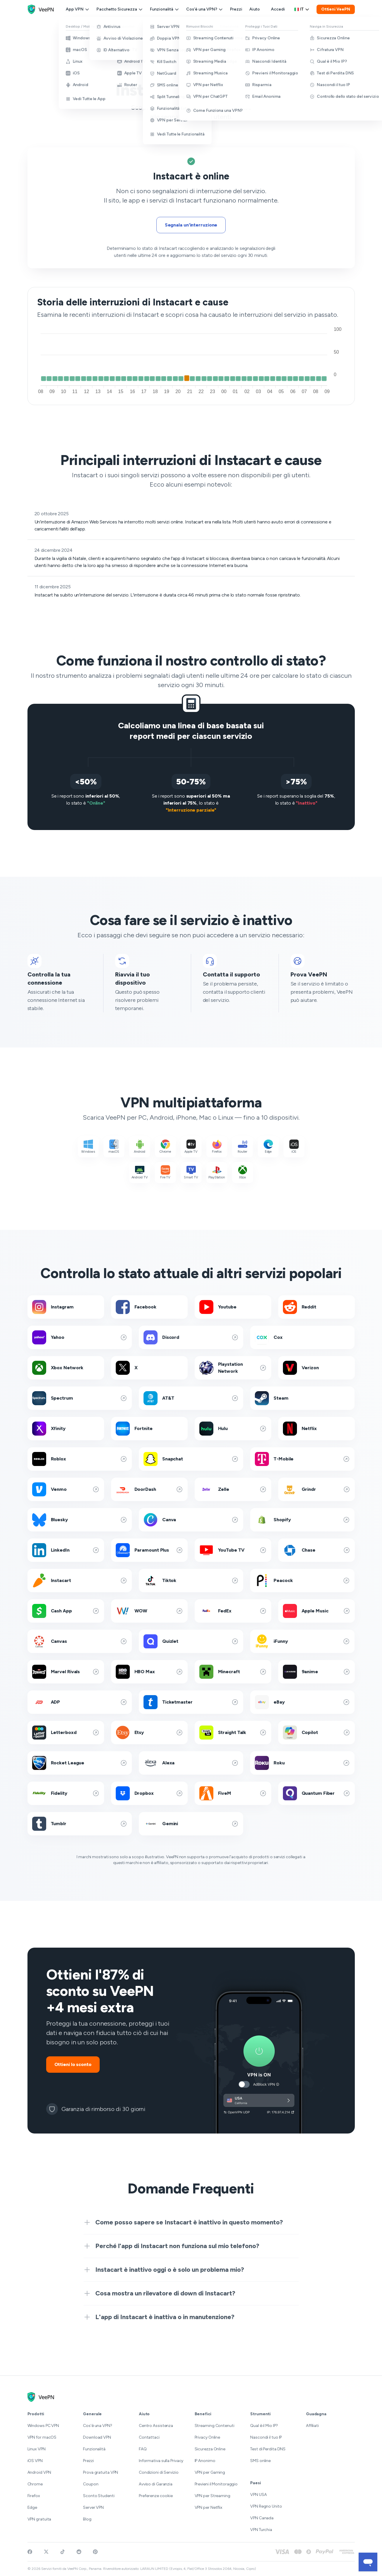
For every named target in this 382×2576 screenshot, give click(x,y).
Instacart (79, 1581)
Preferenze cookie (156, 2495)
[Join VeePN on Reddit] (79, 2551)
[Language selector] (302, 9)
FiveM (233, 1793)
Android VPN (39, 2472)
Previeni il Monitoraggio (216, 2484)
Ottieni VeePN (335, 9)
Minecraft (233, 1672)
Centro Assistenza (156, 2425)
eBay (302, 1702)
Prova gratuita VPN (100, 2472)
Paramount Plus (149, 1550)
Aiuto (254, 9)
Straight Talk (233, 1733)
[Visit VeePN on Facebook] (29, 2551)
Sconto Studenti (99, 2495)
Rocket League (79, 1763)
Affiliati (312, 2425)
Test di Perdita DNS (268, 2449)
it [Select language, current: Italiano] (302, 9)
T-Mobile (302, 1459)
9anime (316, 1672)
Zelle (233, 1489)
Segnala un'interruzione (191, 225)
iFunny (302, 1641)
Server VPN (93, 2507)
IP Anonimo (205, 2460)
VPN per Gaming (210, 2472)
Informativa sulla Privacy (161, 2460)
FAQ (143, 2449)
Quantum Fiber (316, 1793)
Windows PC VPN (43, 2425)
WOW (149, 1611)
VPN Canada (262, 2518)
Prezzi (236, 9)
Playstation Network (233, 1368)
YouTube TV (233, 1550)
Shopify (302, 1520)
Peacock (302, 1581)
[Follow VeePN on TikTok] (62, 2551)
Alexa (191, 1763)
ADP (79, 1702)
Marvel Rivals (65, 1672)
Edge (32, 2507)
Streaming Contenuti (214, 2425)
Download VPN (97, 2437)
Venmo (65, 1489)
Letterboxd (65, 1733)
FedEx (233, 1611)
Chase (316, 1550)
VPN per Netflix (209, 2507)
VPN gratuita (39, 2519)
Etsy (149, 1733)
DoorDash (149, 1489)
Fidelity (65, 1793)
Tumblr (79, 1824)
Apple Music (316, 1611)
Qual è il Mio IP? (264, 2425)
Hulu (233, 1429)
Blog (87, 2519)
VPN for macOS (42, 2437)
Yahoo (79, 1337)
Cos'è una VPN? (204, 9)
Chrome (35, 2484)
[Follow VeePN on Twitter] (46, 2551)
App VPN (77, 9)
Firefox (33, 2495)
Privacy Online (207, 2437)
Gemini (191, 1824)
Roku (302, 1763)
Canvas (79, 1641)
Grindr (316, 1489)
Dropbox (149, 1793)
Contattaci (149, 2437)
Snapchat (191, 1459)
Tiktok (191, 1581)
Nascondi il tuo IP (266, 2437)
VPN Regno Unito (266, 2506)
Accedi (278, 9)
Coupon (90, 2484)
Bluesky (79, 1520)
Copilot (316, 1733)
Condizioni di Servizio (159, 2472)
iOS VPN (35, 2460)
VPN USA (258, 2494)
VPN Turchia (261, 2529)
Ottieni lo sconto (72, 2064)
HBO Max (149, 1672)
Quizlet (191, 1641)
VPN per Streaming (212, 2495)
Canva (191, 1520)
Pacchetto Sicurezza (119, 9)
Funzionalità (164, 9)
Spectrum (79, 1398)
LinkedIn (65, 1550)
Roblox (79, 1459)
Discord (191, 1337)
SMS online (260, 2460)
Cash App (65, 1611)
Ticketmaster (191, 1702)
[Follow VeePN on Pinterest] (95, 2551)
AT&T (191, 1398)
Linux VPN (36, 2449)
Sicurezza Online (210, 2449)
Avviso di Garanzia (155, 2484)
